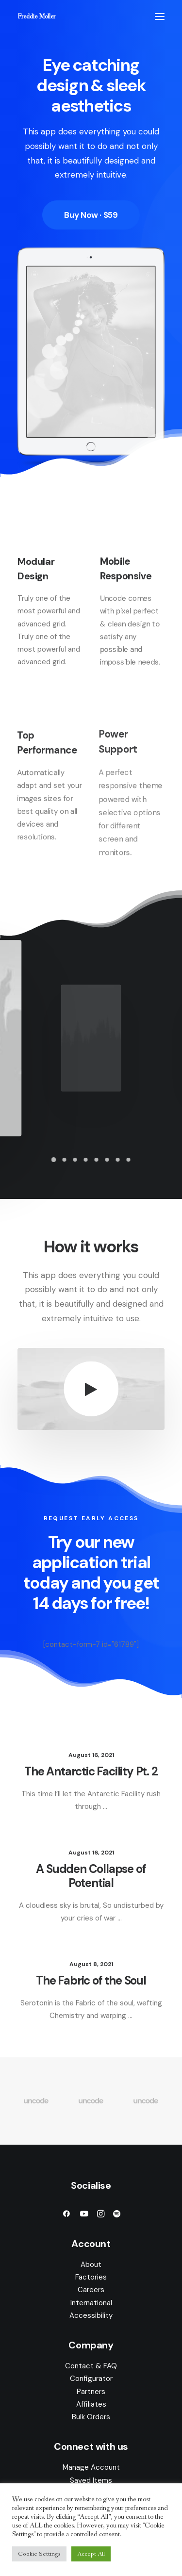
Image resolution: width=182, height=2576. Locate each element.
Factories (91, 2277)
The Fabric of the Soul (90, 1981)
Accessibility (91, 2315)
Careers (91, 2290)
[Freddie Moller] (36, 16)
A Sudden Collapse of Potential (91, 1876)
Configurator (91, 2378)
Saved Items (91, 2480)
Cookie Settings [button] (39, 2554)
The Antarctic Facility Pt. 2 (91, 1771)
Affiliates (91, 2404)
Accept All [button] (91, 2554)
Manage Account (91, 2467)
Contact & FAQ (91, 2366)
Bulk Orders (91, 2417)
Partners (91, 2391)
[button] (159, 16)
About (91, 2264)
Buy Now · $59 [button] (91, 215)
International (91, 2303)
